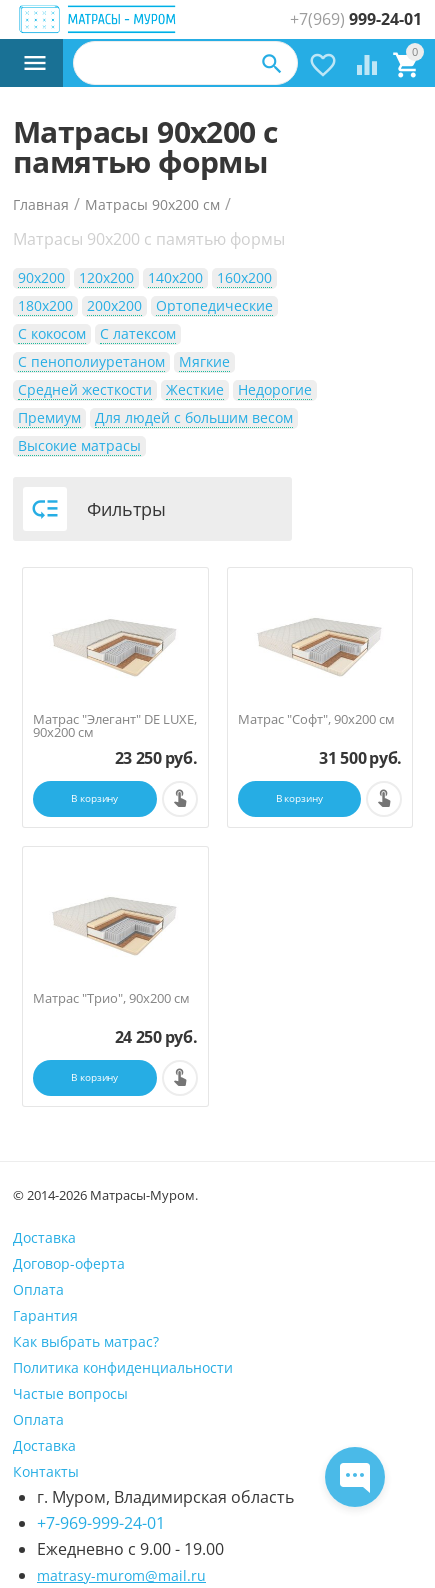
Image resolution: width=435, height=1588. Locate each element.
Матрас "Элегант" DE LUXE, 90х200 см (115, 726)
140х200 (175, 277)
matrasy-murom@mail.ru (121, 1575)
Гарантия (45, 1315)
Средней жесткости (85, 389)
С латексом (138, 333)
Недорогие (275, 389)
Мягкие (204, 361)
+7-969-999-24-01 (101, 1523)
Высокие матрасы (79, 445)
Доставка (44, 1237)
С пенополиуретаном (91, 361)
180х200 (45, 305)
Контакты (46, 1471)
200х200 (114, 305)
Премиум (49, 417)
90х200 (41, 277)
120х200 (106, 277)
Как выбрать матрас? (86, 1341)
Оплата (38, 1289)
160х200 (244, 277)
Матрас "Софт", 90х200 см (316, 719)
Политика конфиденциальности (123, 1367)
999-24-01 (356, 19)
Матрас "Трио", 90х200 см (111, 998)
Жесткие (195, 389)
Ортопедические (214, 305)
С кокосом (52, 333)
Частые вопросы (70, 1393)
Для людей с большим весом (194, 417)
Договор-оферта (69, 1263)
